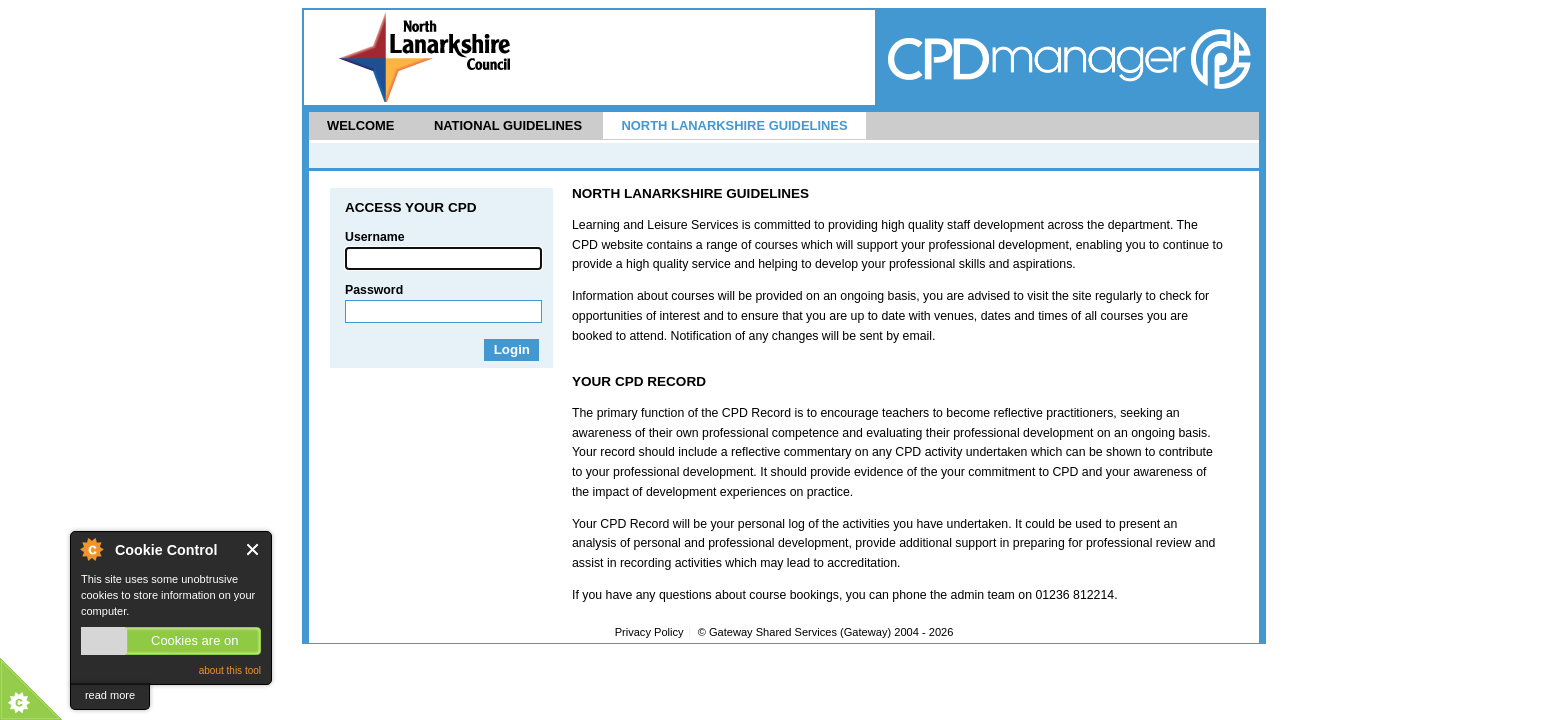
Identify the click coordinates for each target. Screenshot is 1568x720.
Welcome (360, 125)
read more (110, 695)
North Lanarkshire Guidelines (734, 125)
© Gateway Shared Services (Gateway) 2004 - (826, 632)
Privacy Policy (649, 632)
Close (253, 549)
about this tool (230, 670)
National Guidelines (508, 125)
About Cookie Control (91, 549)
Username (375, 237)
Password (374, 290)
